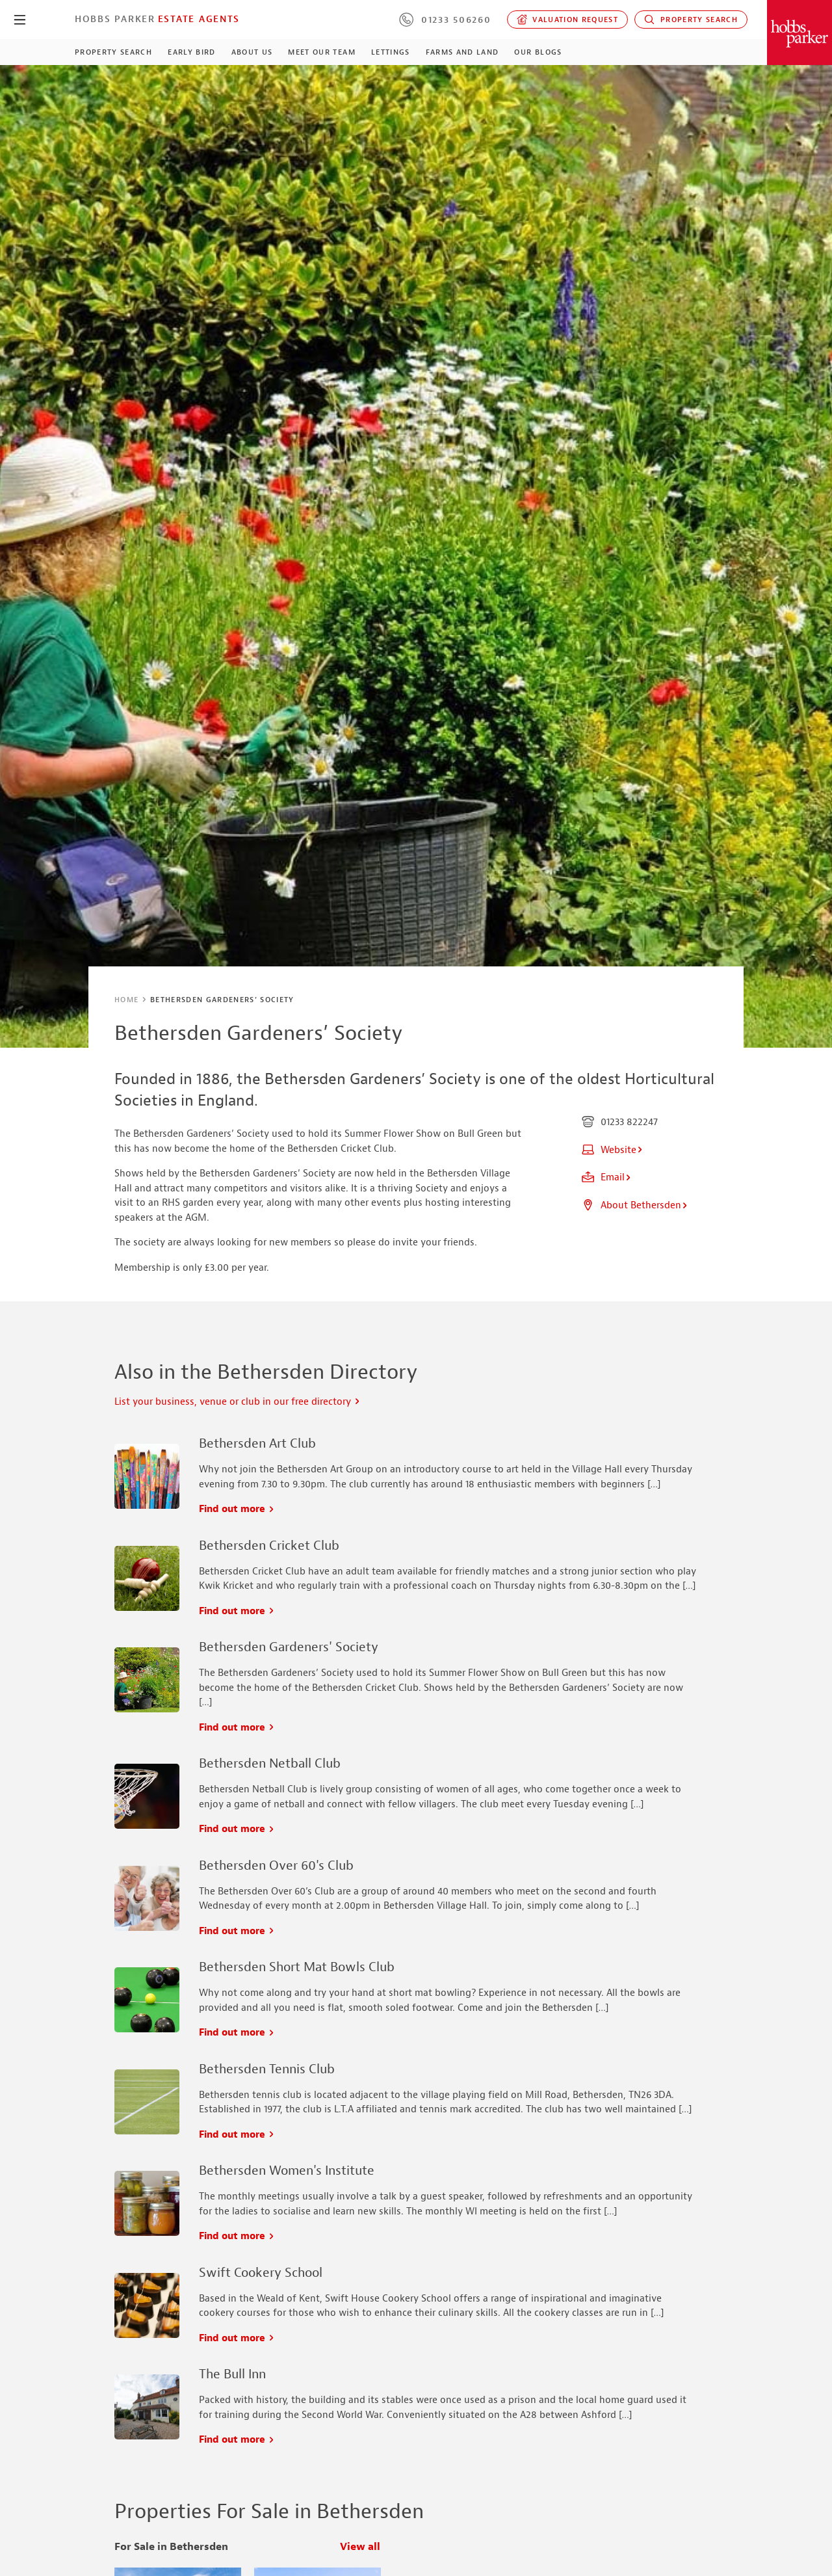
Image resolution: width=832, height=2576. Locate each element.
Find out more (237, 1509)
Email (607, 1177)
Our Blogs (538, 52)
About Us (252, 52)
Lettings (390, 52)
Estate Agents (199, 19)
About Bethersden (635, 1205)
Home (126, 999)
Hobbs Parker (115, 19)
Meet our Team (321, 52)
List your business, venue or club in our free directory (237, 1402)
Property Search (691, 19)
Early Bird (191, 52)
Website (613, 1150)
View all (360, 2547)
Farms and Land (462, 52)
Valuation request (568, 19)
